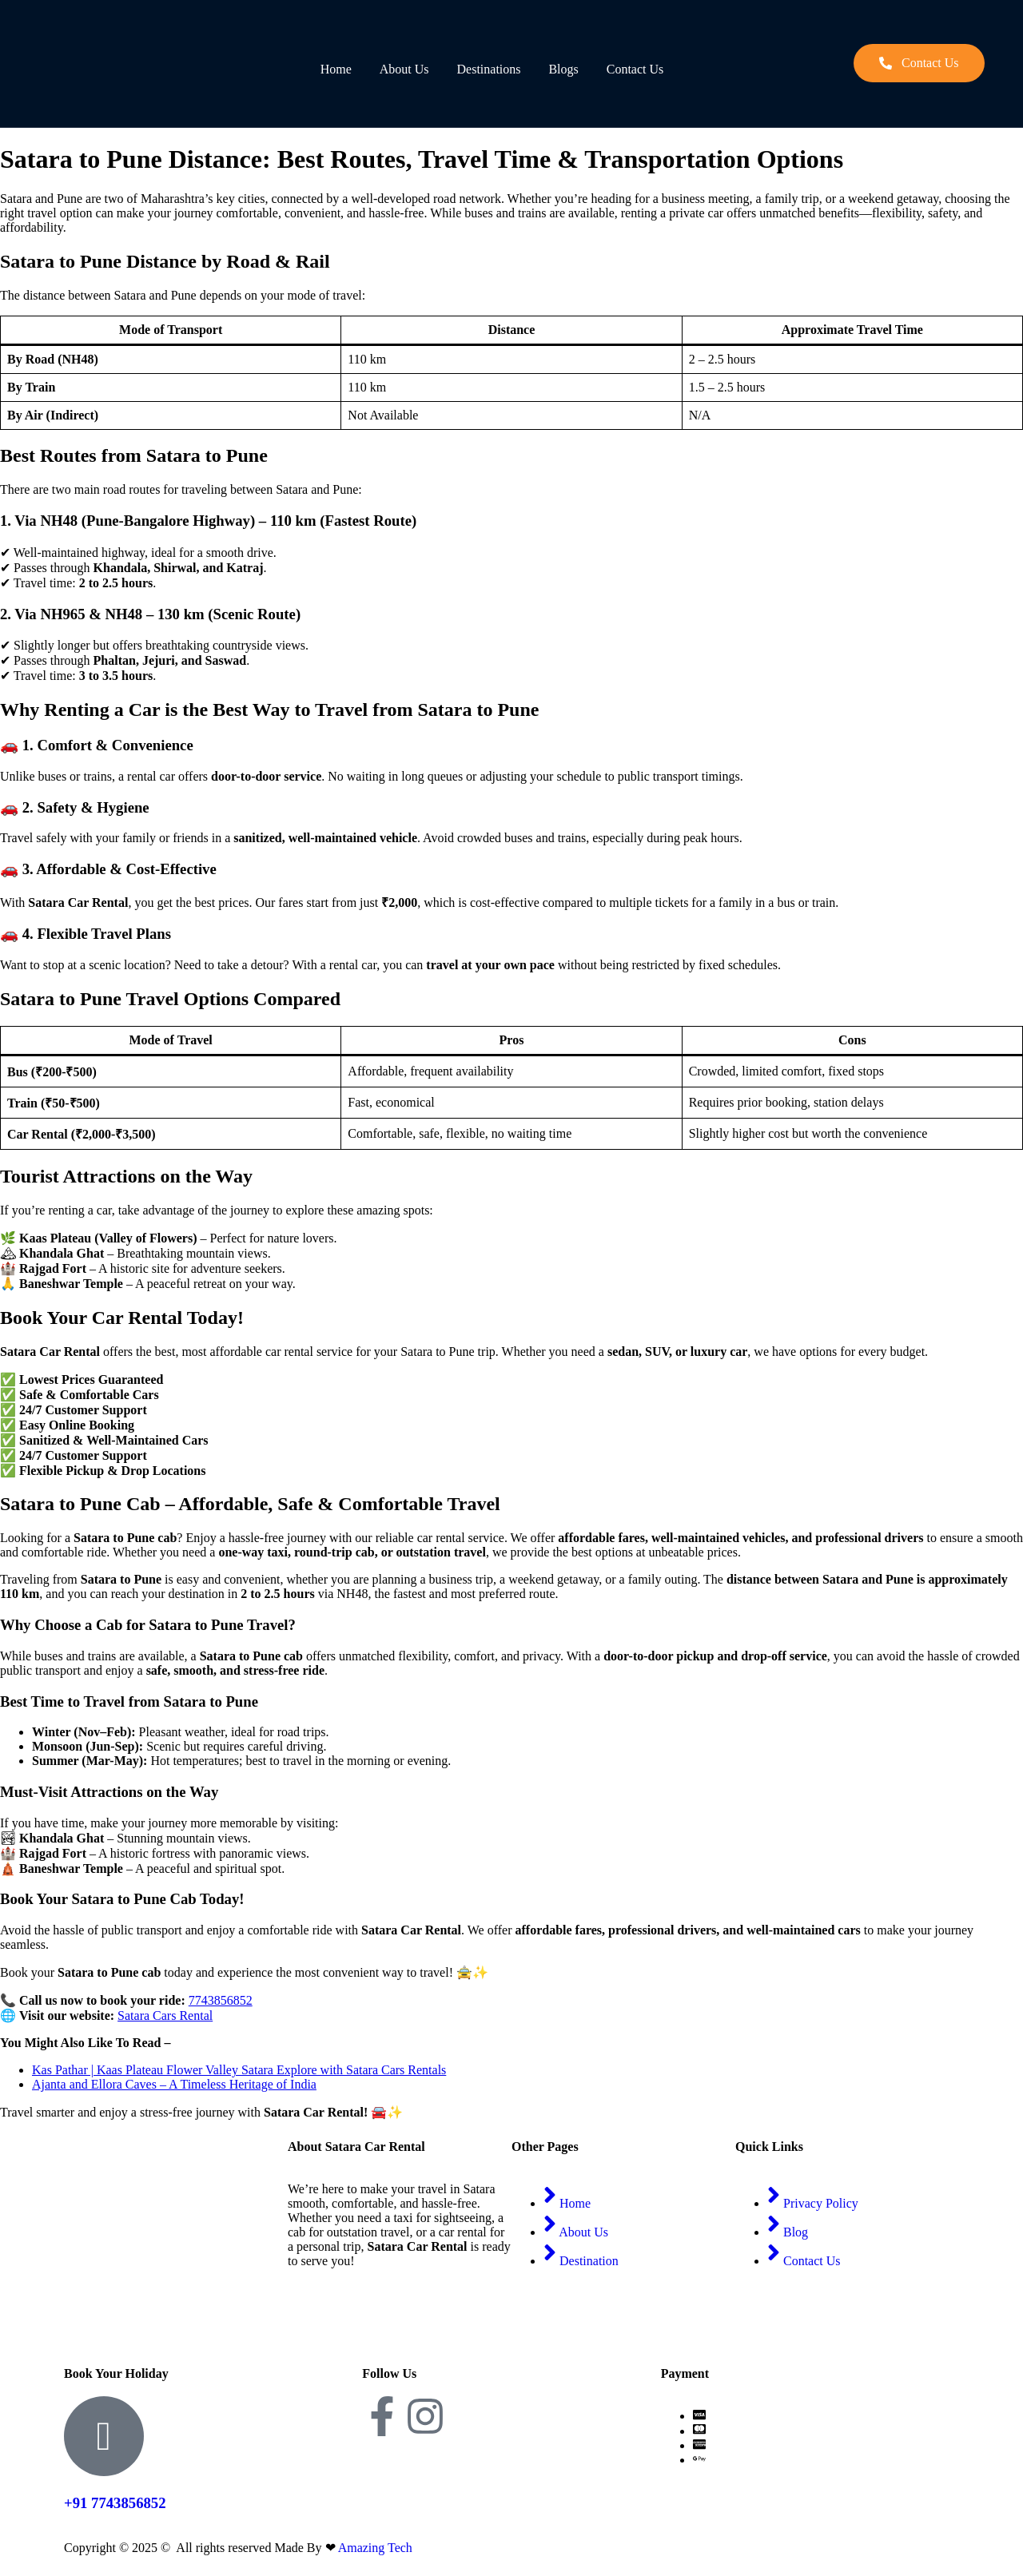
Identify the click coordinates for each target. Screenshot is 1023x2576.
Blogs (564, 69)
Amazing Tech (375, 2547)
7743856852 (221, 2000)
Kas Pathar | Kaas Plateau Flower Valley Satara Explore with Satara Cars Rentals (239, 2070)
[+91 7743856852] (104, 2436)
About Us (404, 69)
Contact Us (638, 69)
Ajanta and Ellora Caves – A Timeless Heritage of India (174, 2084)
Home (335, 69)
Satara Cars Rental (165, 2015)
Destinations (489, 69)
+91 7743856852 (115, 2503)
